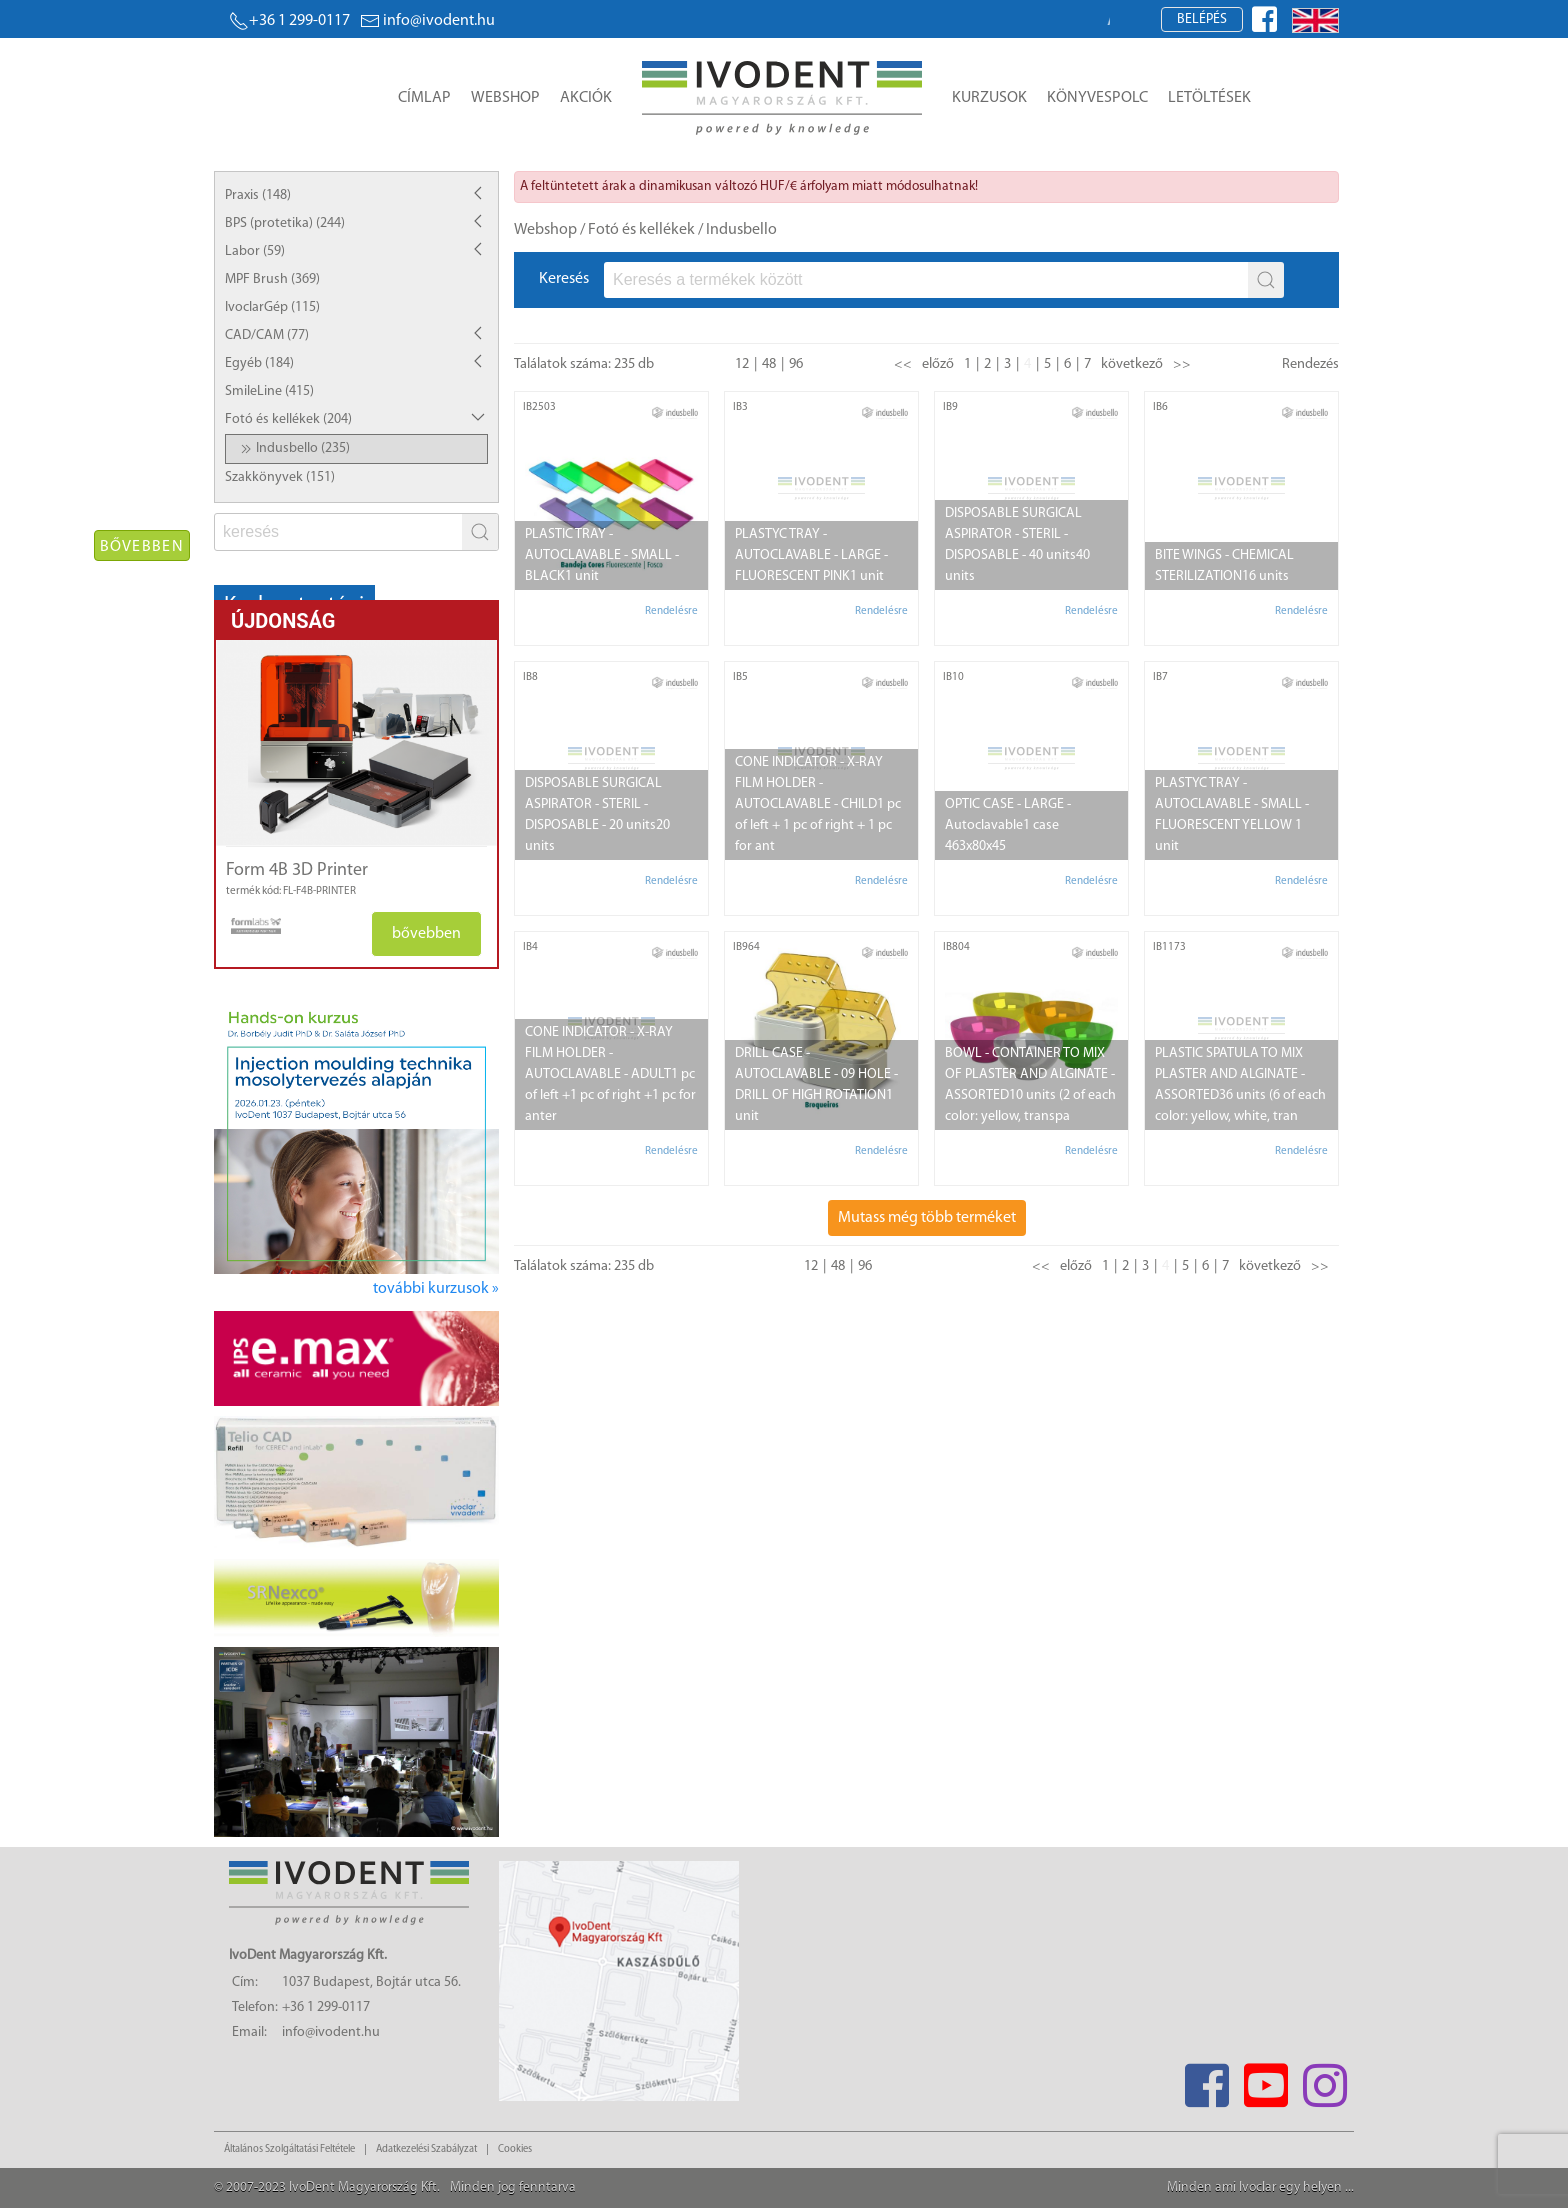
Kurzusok (989, 98)
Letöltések (1209, 98)
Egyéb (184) (259, 363)
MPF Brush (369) (272, 279)
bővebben (426, 934)
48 (769, 364)
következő (1132, 364)
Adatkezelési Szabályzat (426, 2149)
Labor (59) (255, 251)
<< (903, 364)
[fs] (340, 532)
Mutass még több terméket (927, 1218)
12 (742, 364)
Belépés (1202, 19)
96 (796, 364)
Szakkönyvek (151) (280, 477)
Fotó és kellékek (641, 230)
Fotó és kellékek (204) (288, 419)
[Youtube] (1265, 2079)
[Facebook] (1206, 2079)
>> (1182, 364)
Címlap (424, 98)
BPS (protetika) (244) (285, 223)
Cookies (515, 2149)
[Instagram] (1324, 2079)
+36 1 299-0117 (289, 21)
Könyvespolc (1097, 98)
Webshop (505, 98)
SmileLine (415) (269, 391)
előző (938, 364)
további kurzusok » (436, 1289)
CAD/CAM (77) (267, 335)
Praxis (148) (258, 195)
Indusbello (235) (293, 449)
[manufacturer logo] (248, 926)
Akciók (586, 98)
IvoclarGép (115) (272, 307)
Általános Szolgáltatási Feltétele (289, 2149)
